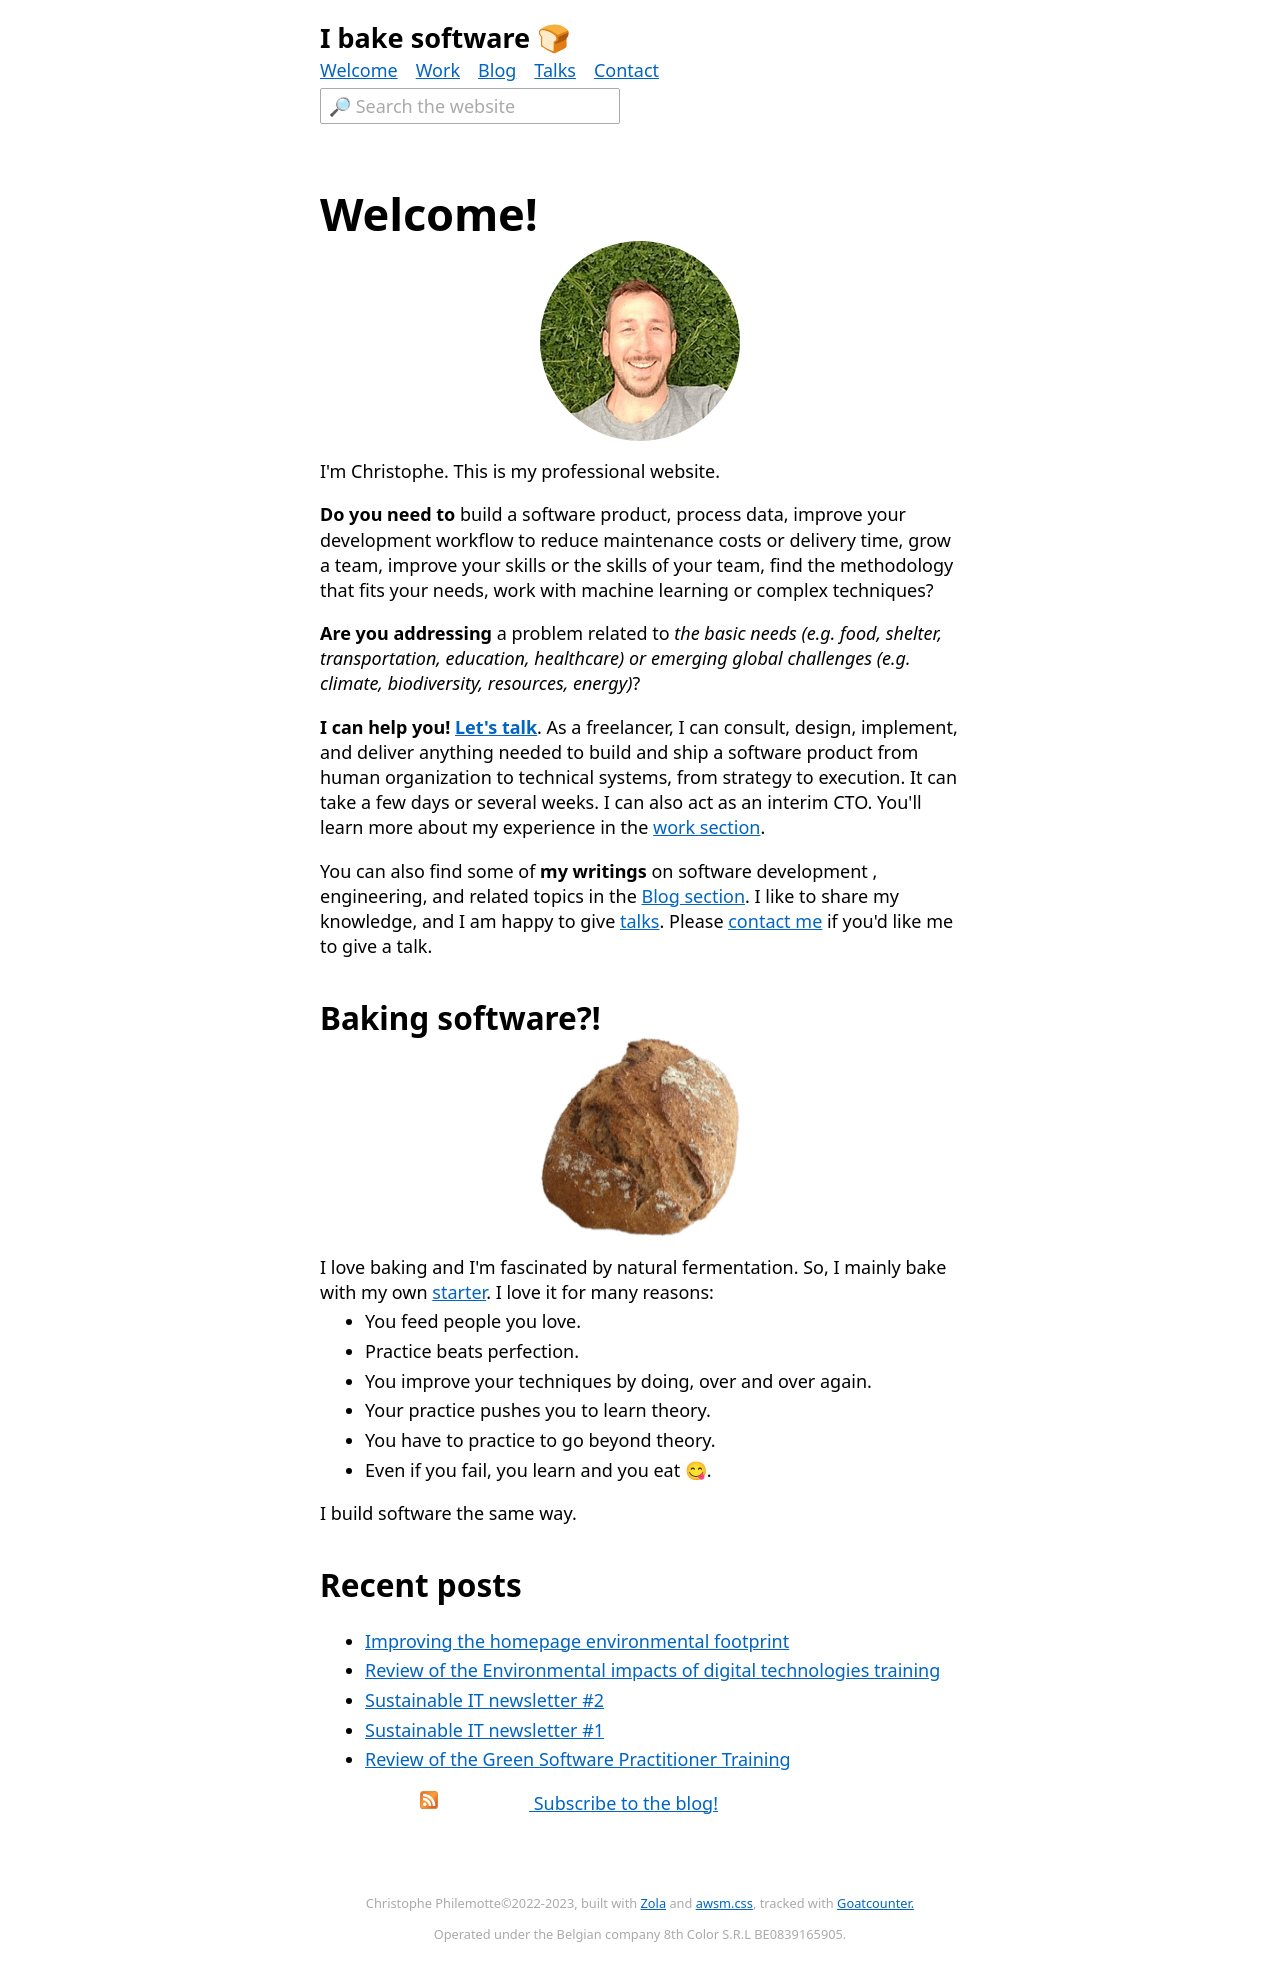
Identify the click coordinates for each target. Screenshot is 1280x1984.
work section (706, 827)
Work (438, 70)
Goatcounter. (875, 1903)
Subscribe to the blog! (523, 1803)
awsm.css (724, 1903)
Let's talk (496, 727)
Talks (555, 70)
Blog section (693, 896)
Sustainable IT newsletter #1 (484, 1730)
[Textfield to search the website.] (470, 106)
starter (459, 1292)
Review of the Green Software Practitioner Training (578, 1759)
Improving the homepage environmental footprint (577, 1641)
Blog (497, 70)
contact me (775, 921)
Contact (626, 70)
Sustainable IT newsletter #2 (484, 1700)
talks (639, 921)
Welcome (359, 70)
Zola (654, 1903)
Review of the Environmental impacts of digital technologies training (652, 1670)
